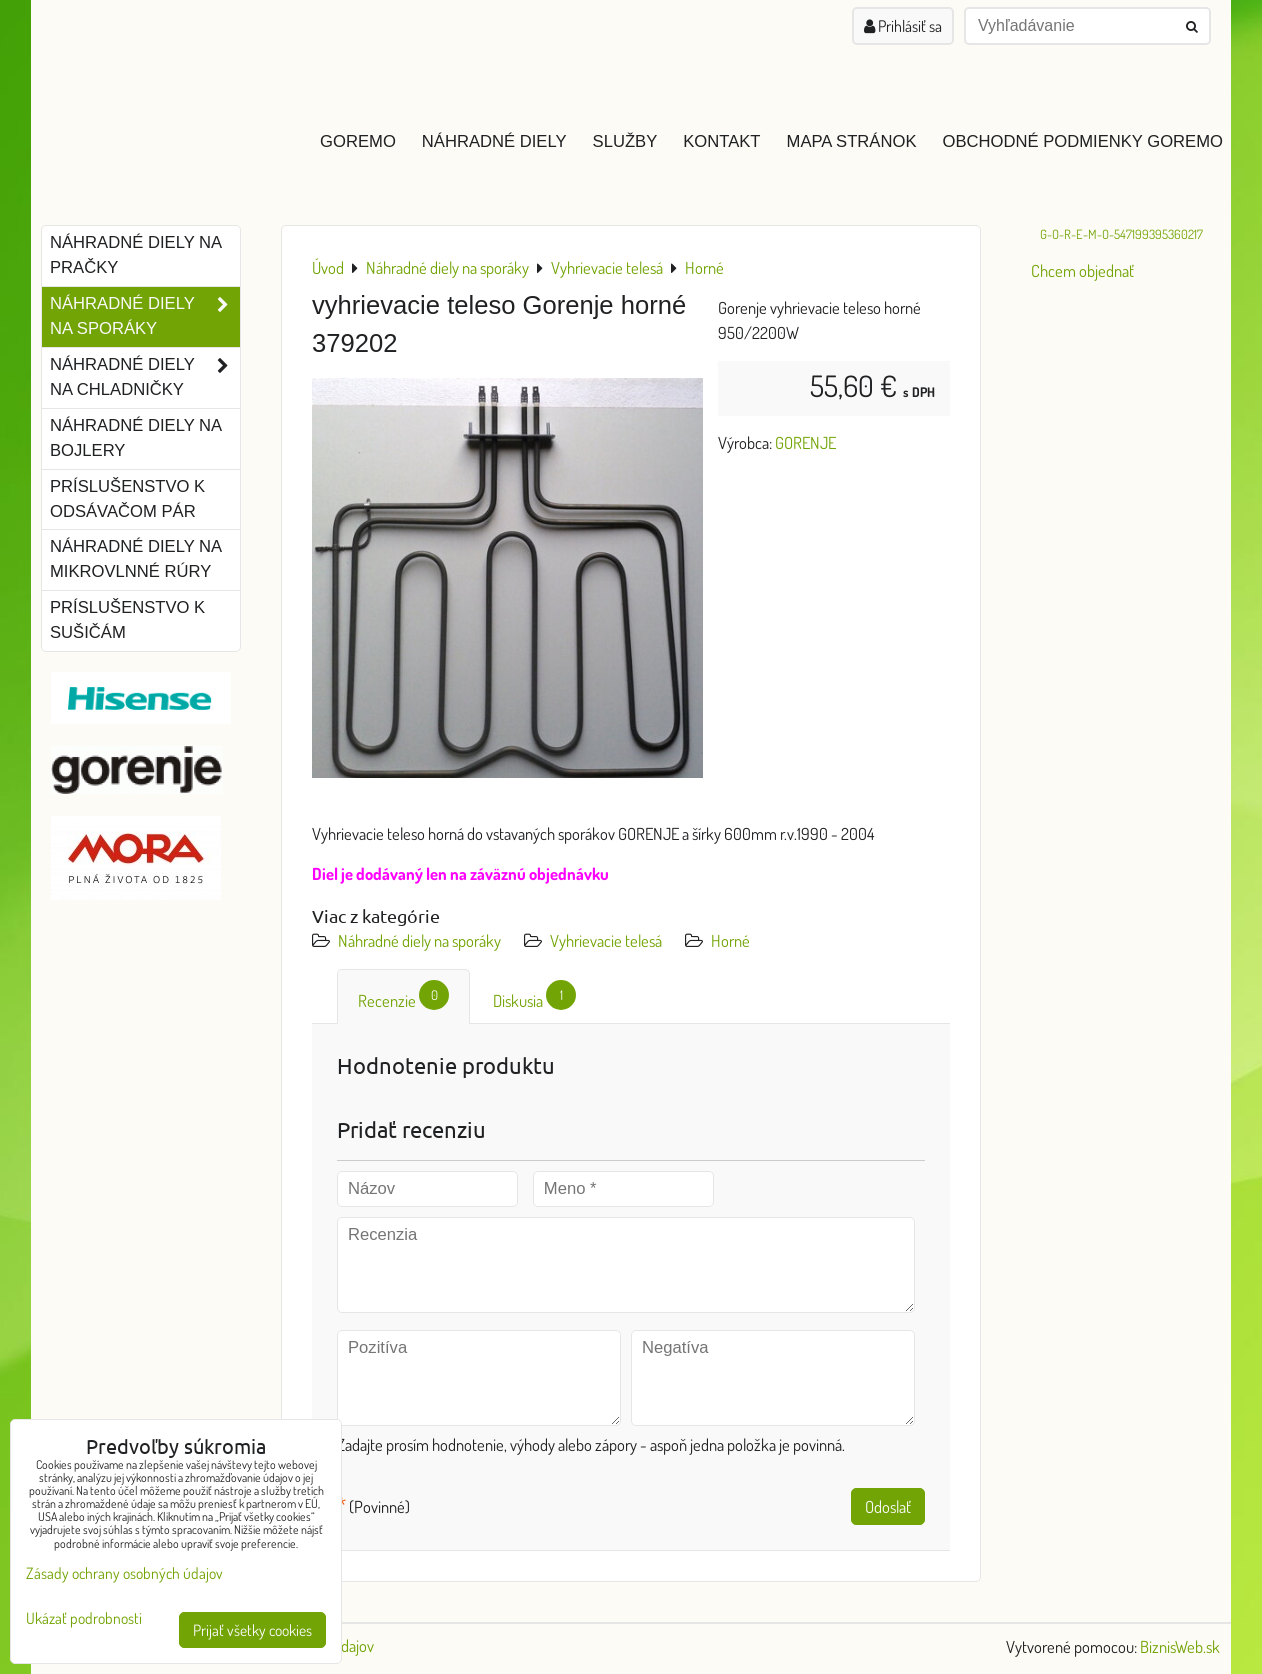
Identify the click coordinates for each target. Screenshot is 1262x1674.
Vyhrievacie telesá (606, 940)
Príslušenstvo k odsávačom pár (127, 499)
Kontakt (721, 141)
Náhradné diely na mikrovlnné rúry (136, 559)
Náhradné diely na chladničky (145, 378)
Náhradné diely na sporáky (419, 940)
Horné (730, 940)
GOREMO (358, 141)
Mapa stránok (852, 141)
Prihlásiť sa (903, 26)
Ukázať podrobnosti (84, 1618)
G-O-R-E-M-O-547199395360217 (1121, 234)
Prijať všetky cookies (252, 1630)
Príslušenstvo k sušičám (127, 620)
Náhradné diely (494, 141)
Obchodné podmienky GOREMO (1082, 141)
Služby (625, 141)
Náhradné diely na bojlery (136, 438)
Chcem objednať (1082, 270)
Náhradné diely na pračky (136, 255)
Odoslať (888, 1506)
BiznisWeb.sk (1180, 1646)
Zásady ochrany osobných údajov (124, 1573)
